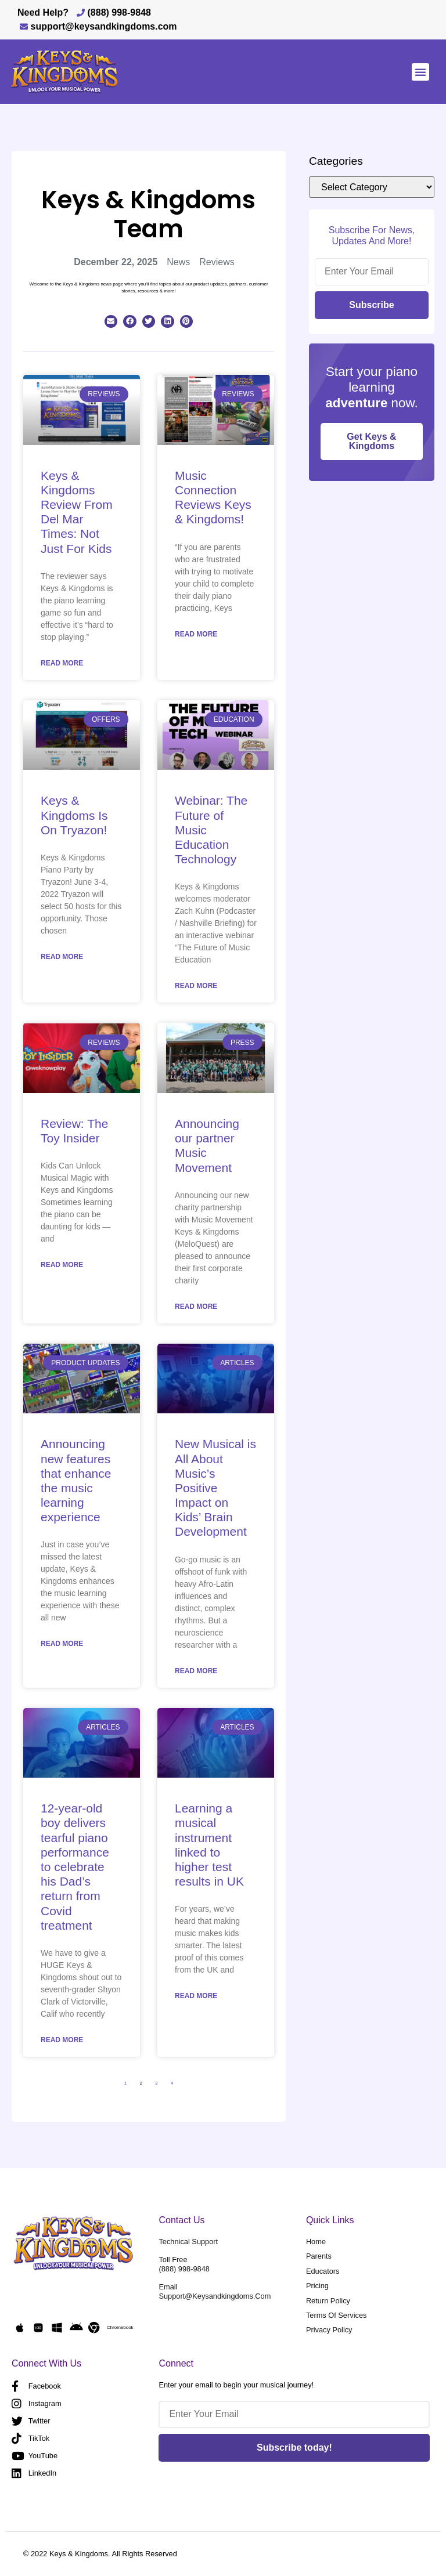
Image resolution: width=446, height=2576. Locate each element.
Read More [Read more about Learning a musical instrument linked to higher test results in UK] (196, 1996)
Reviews (216, 262)
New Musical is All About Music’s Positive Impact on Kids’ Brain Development (215, 1487)
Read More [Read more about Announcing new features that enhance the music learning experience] (62, 1644)
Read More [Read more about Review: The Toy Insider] (62, 1265)
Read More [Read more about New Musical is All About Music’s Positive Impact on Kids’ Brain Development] (196, 1671)
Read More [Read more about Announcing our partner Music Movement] (196, 1307)
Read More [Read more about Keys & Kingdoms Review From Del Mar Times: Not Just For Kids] (62, 663)
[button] (420, 72)
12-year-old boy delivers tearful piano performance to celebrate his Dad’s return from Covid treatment (75, 1866)
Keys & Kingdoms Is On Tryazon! (74, 815)
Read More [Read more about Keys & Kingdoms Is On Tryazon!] (62, 957)
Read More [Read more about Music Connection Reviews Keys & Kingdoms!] (196, 634)
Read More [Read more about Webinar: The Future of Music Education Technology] (196, 986)
